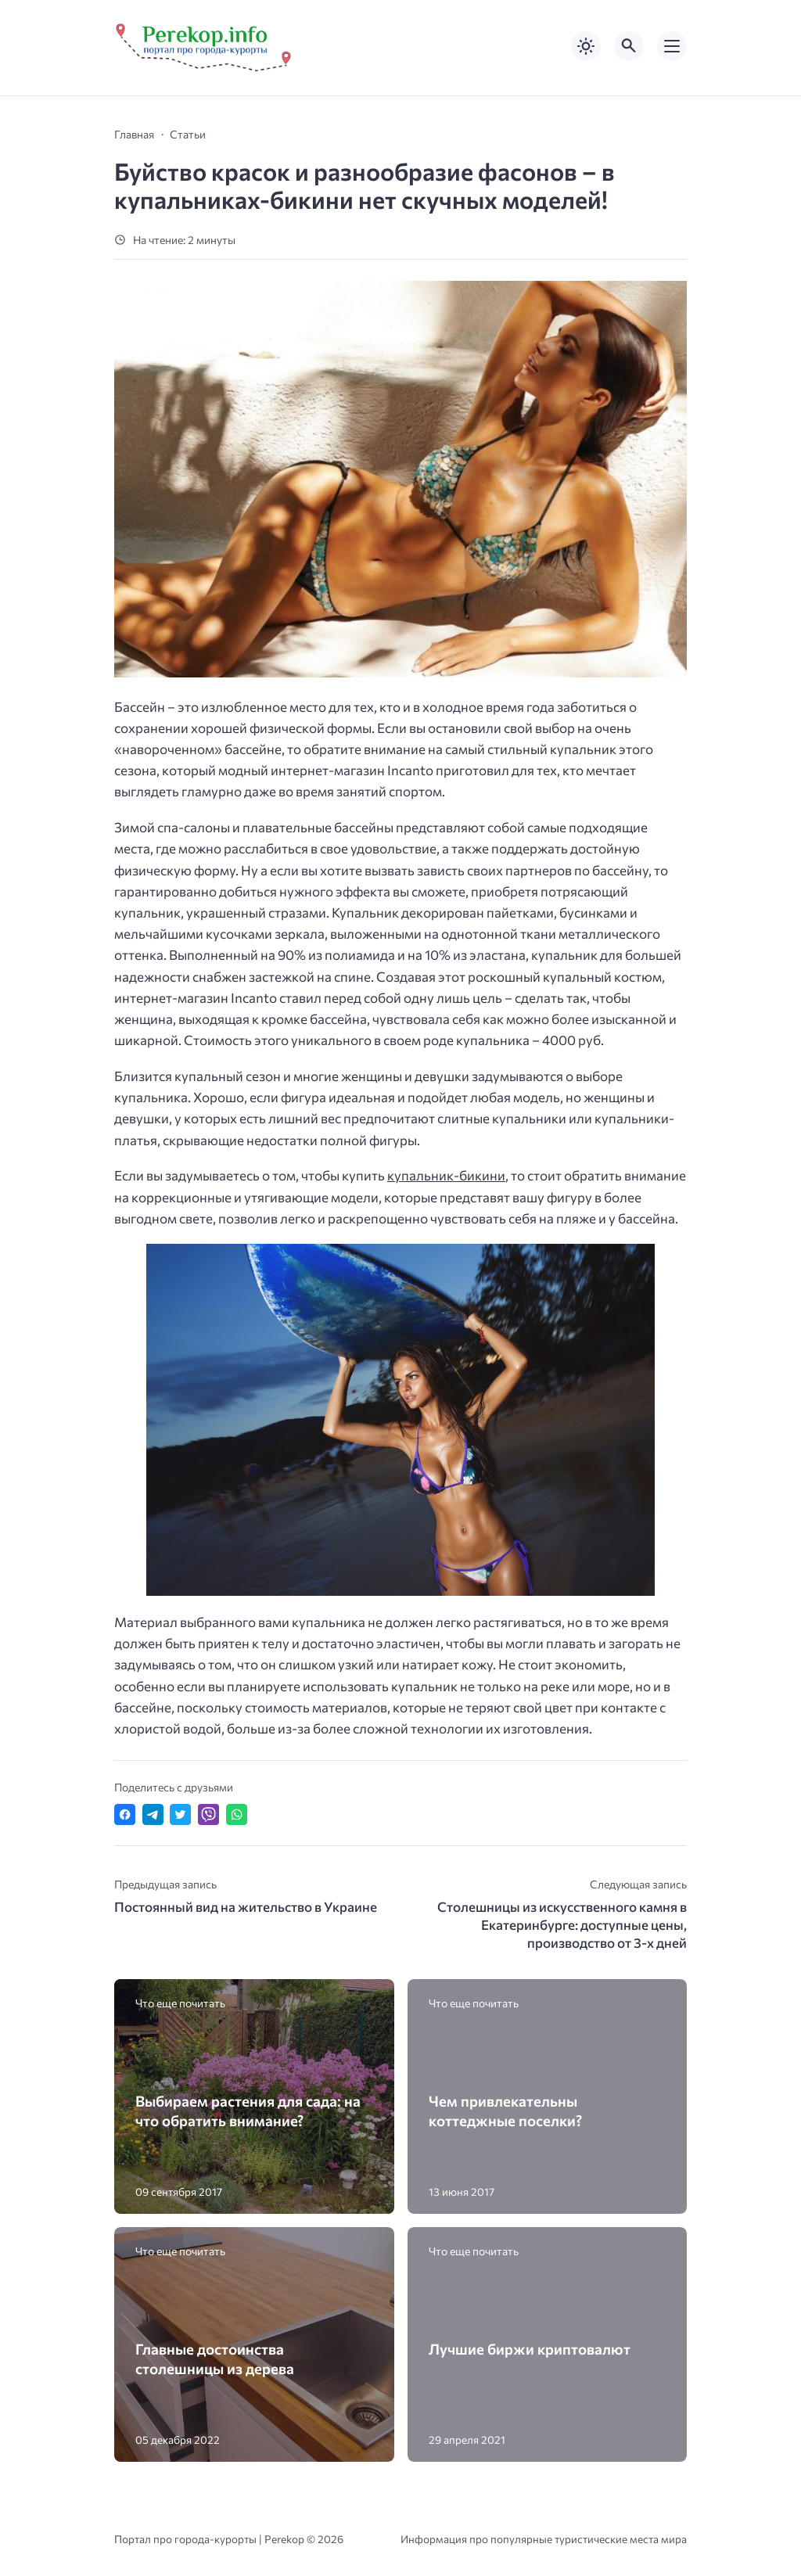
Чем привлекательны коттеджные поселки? (505, 2110)
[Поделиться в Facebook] (124, 1814)
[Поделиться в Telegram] (152, 1814)
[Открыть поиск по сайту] (629, 46)
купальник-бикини (446, 1175)
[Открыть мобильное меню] (672, 46)
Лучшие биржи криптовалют (529, 2349)
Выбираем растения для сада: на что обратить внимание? (248, 2110)
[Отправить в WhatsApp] (236, 1814)
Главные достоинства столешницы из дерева (214, 2358)
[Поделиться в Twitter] (180, 1814)
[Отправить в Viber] (208, 1814)
